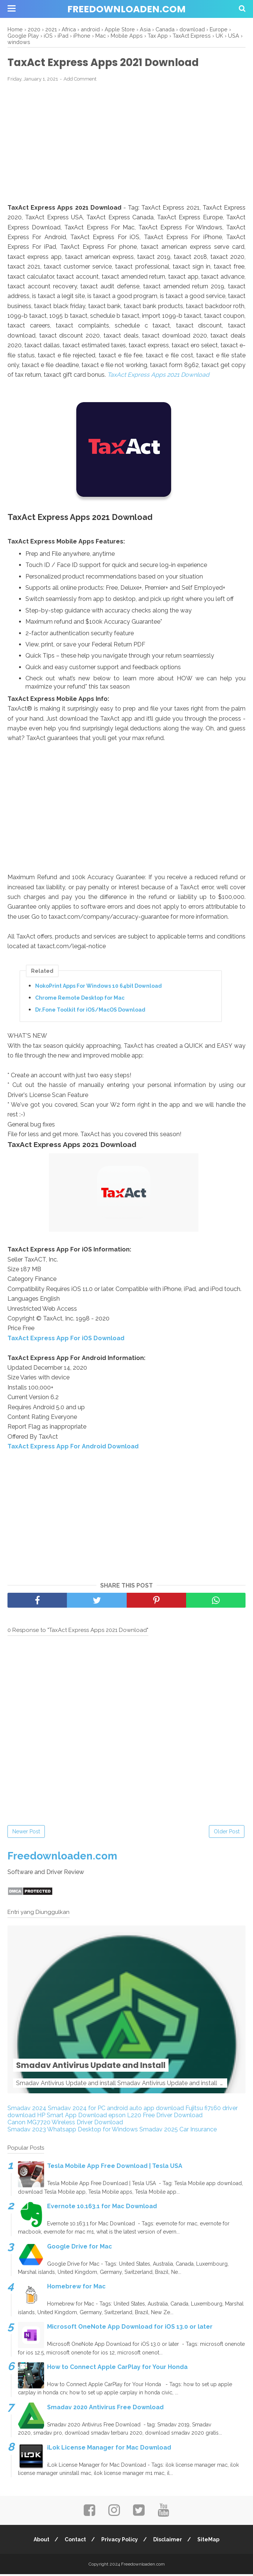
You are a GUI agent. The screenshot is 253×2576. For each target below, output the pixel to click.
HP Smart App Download (72, 2117)
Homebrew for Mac (76, 2288)
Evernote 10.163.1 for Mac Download (102, 2208)
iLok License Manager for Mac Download (109, 2449)
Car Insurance (198, 2131)
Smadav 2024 (26, 2109)
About (40, 2541)
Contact (74, 2541)
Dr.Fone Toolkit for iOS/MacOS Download (90, 1011)
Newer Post (26, 1833)
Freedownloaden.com (126, 9)
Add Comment (80, 80)
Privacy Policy (119, 2541)
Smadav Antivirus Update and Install (118, 2065)
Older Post (227, 1833)
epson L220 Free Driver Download (155, 2117)
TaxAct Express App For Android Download (73, 1447)
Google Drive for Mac (79, 2248)
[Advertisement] (126, 144)
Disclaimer (168, 2541)
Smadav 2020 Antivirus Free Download (105, 2409)
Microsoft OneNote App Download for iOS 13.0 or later (130, 2328)
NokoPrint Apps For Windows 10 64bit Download (98, 987)
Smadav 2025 (158, 2131)
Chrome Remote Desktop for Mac (79, 999)
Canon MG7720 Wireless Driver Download (65, 2124)
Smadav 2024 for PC (76, 2109)
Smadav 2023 (26, 2131)
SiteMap (210, 2541)
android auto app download (145, 2109)
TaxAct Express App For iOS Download (65, 1339)
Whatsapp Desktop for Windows (92, 2131)
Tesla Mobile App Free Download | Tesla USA (114, 2167)
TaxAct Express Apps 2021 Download (158, 376)
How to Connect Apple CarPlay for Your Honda (117, 2368)
